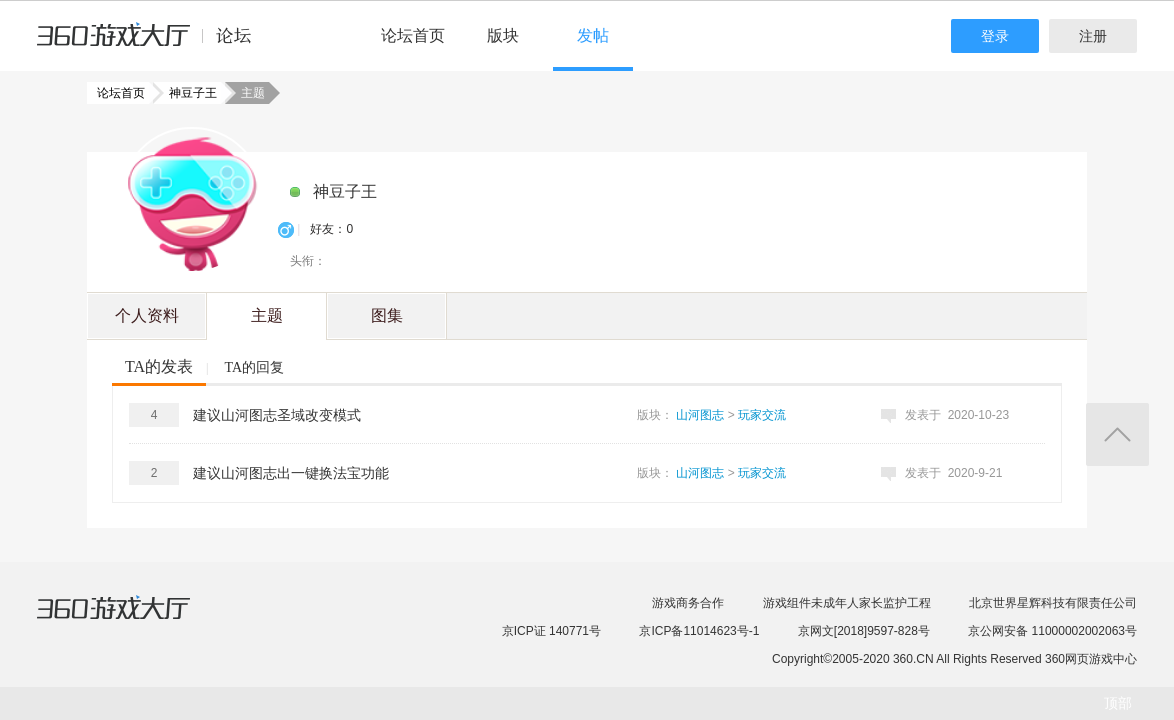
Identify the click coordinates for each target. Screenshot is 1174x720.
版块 (503, 35)
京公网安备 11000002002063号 (1052, 631)
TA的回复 (254, 367)
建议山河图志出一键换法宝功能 (291, 473)
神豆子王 (187, 93)
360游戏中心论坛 (152, 44)
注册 (1093, 36)
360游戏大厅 (134, 620)
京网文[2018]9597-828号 (864, 631)
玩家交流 (762, 415)
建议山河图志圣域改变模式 (277, 415)
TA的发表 (159, 366)
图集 (387, 315)
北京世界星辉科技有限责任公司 (1053, 603)
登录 (995, 36)
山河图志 (700, 415)
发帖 (593, 35)
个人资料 (147, 315)
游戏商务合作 (688, 603)
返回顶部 (1117, 434)
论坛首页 (413, 35)
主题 (267, 315)
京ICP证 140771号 (551, 631)
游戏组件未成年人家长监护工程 (847, 603)
